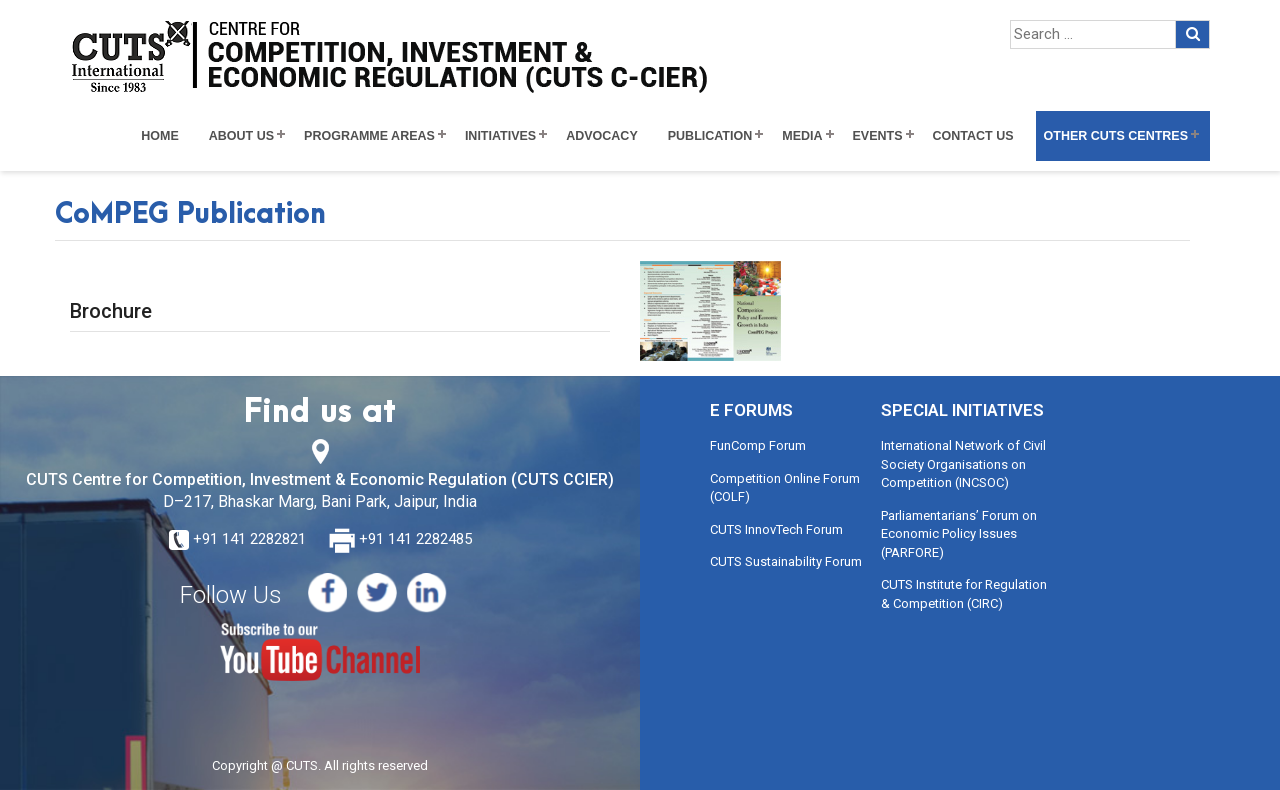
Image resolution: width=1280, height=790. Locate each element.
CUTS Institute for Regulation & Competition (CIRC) (964, 594)
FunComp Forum (758, 445)
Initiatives (500, 136)
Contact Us (973, 136)
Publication (710, 136)
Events (878, 136)
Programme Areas (369, 136)
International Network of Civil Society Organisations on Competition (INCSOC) (963, 464)
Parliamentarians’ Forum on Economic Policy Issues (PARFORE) (959, 534)
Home (160, 136)
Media (802, 136)
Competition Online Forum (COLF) (785, 488)
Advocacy (602, 136)
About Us (241, 136)
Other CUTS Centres (1116, 136)
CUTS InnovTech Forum (776, 529)
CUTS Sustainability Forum (786, 561)
